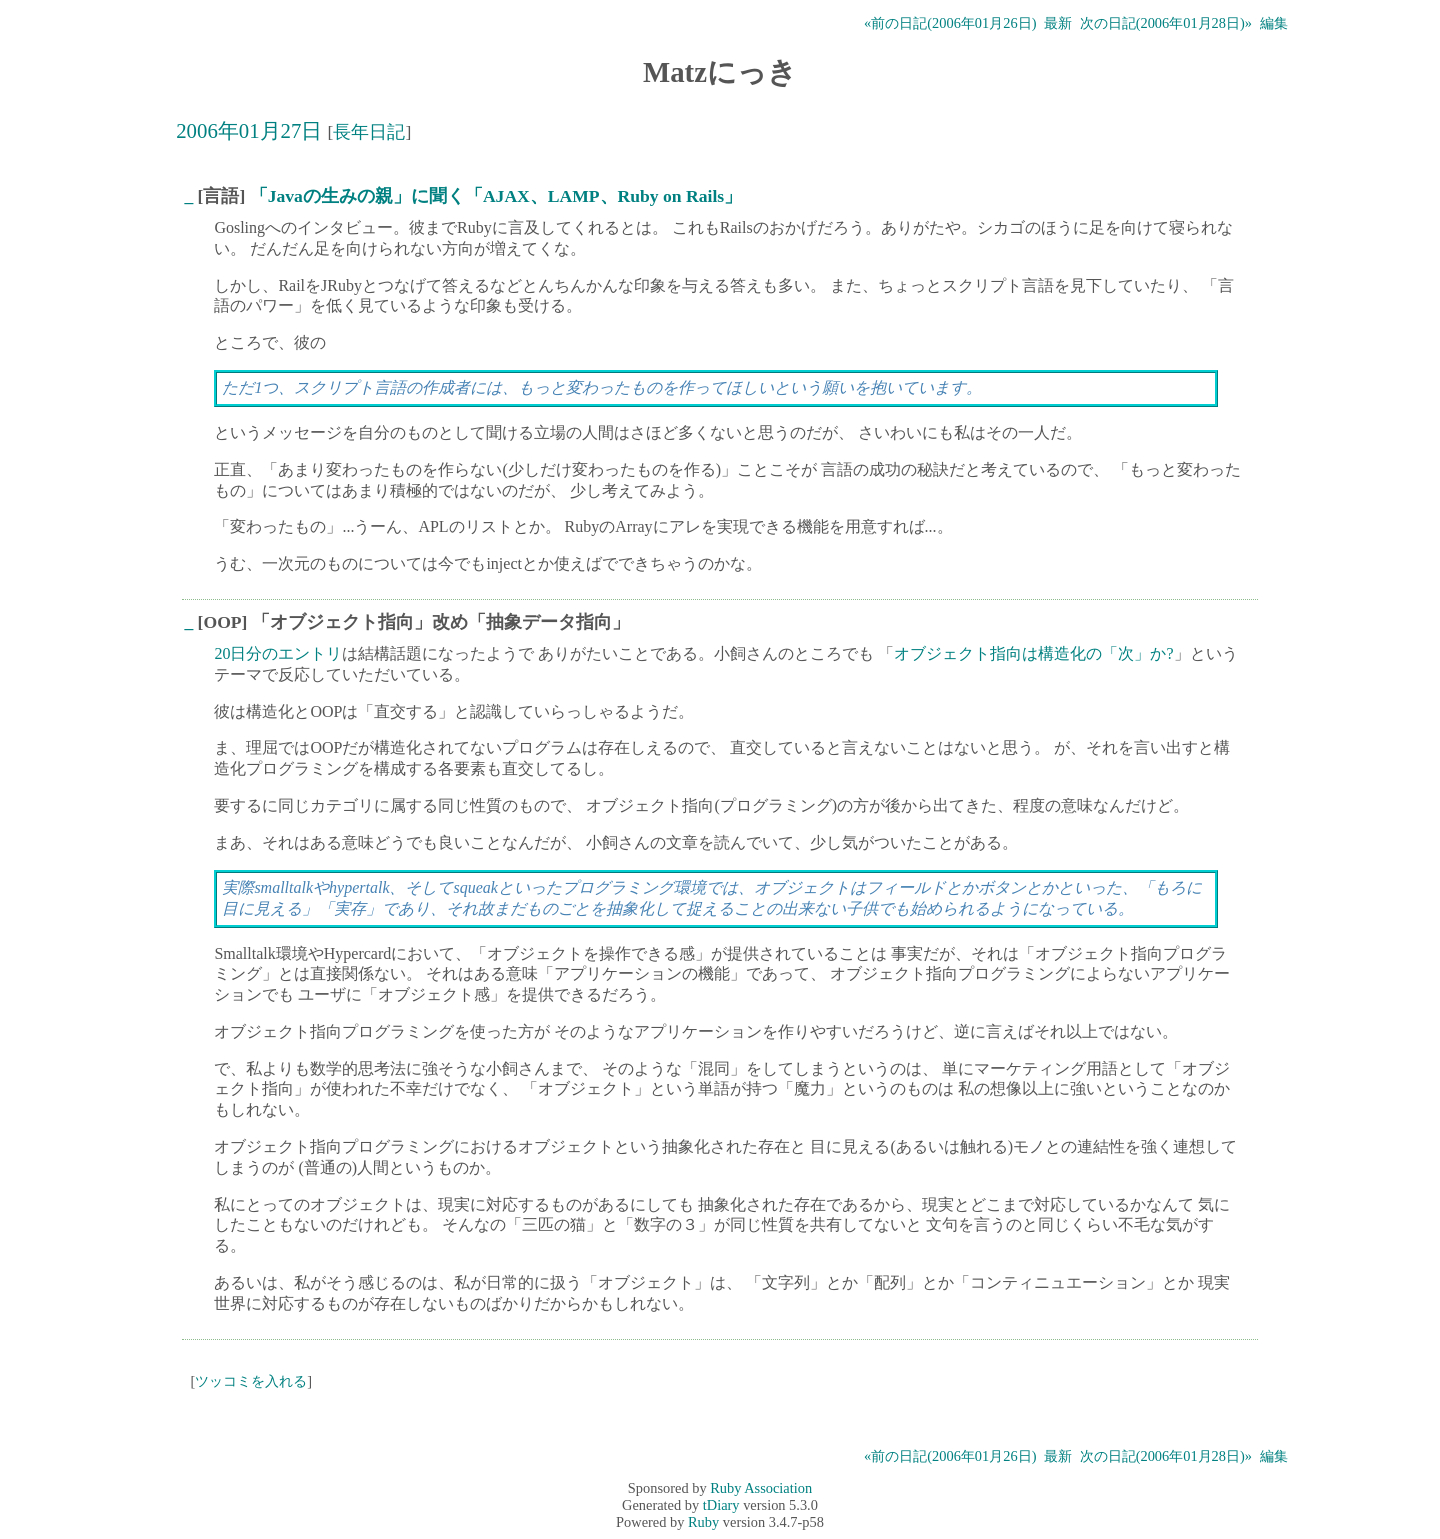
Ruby (703, 1522)
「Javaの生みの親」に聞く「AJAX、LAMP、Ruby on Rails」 (496, 196)
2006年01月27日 (249, 130)
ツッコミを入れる (251, 1381)
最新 (1058, 23)
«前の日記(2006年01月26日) (950, 23)
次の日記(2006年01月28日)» (1166, 23)
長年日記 (369, 132)
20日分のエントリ (278, 653)
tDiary (721, 1505)
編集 (1274, 23)
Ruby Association (761, 1488)
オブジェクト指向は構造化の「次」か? (1033, 653)
